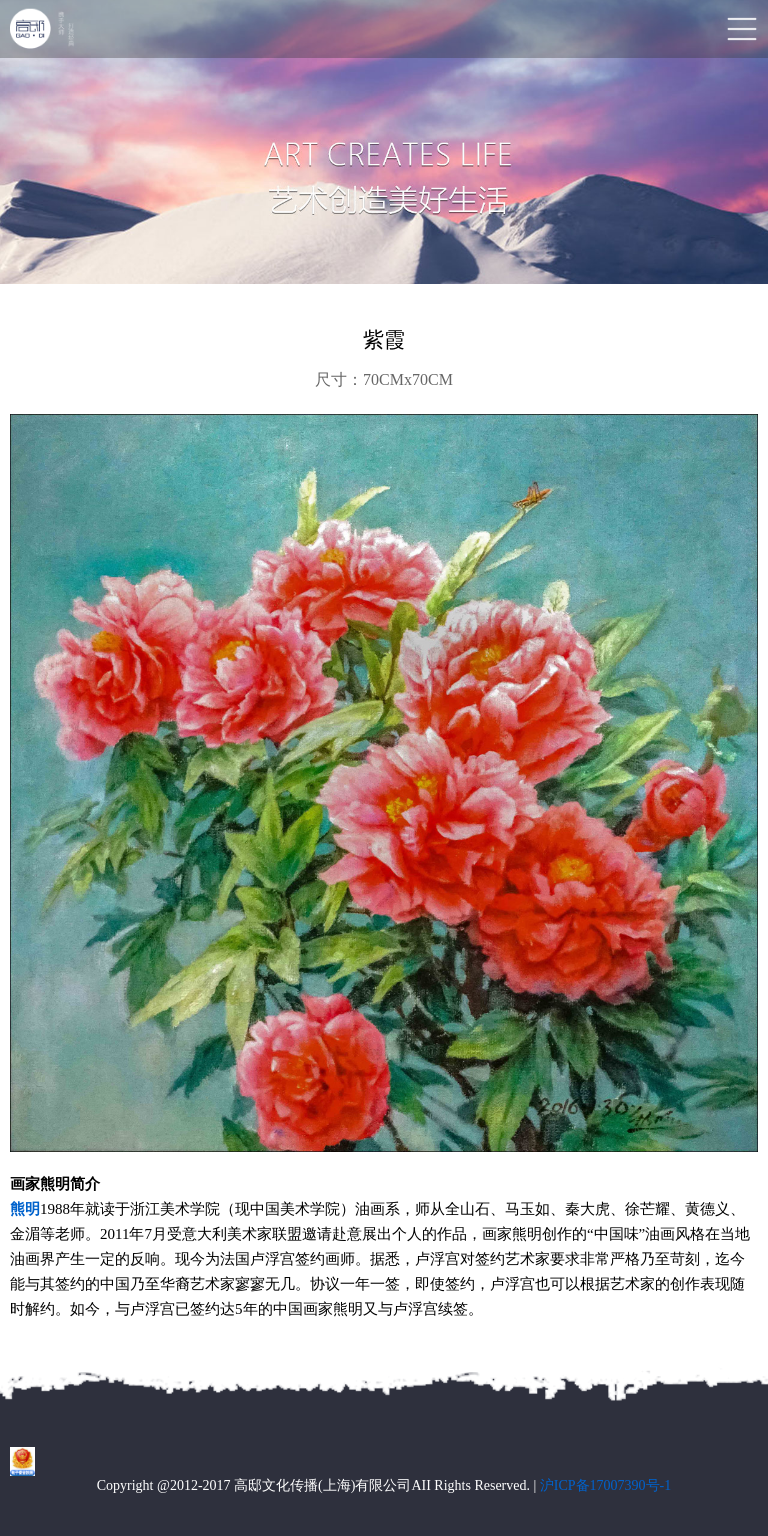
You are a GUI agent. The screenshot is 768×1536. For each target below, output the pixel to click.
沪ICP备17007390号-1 (605, 1485)
